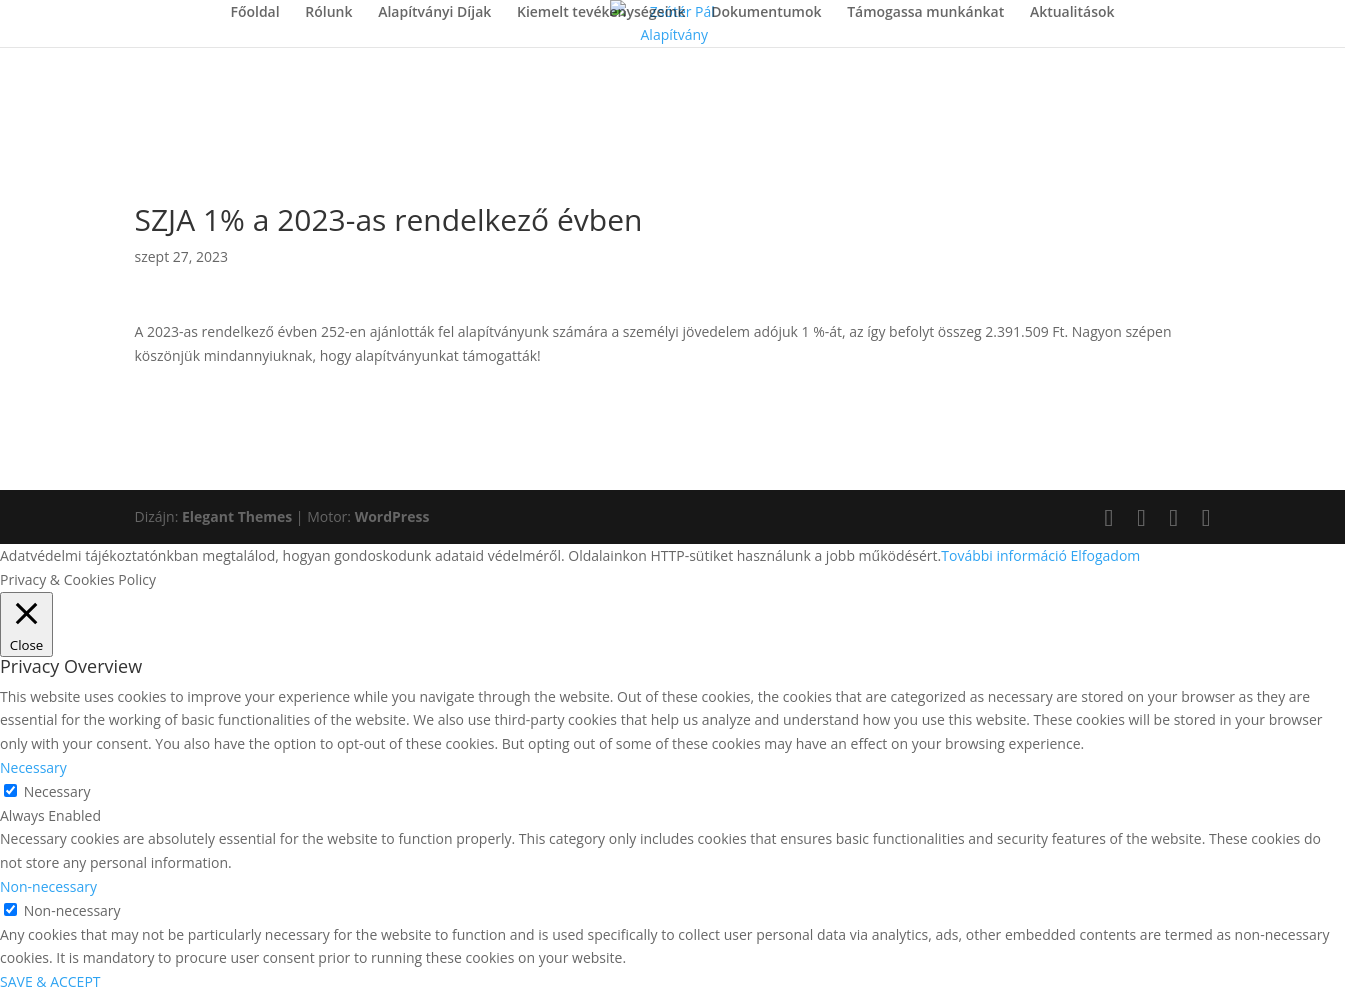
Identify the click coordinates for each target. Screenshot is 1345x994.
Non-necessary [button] (48, 886)
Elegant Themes (237, 516)
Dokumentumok (766, 13)
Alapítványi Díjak (434, 13)
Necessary (57, 791)
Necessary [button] (33, 767)
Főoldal (254, 13)
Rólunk (328, 13)
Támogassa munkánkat (925, 13)
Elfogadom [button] (1106, 555)
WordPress (392, 516)
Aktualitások (1072, 13)
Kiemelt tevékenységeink (601, 13)
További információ (1004, 555)
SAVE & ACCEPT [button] (50, 981)
